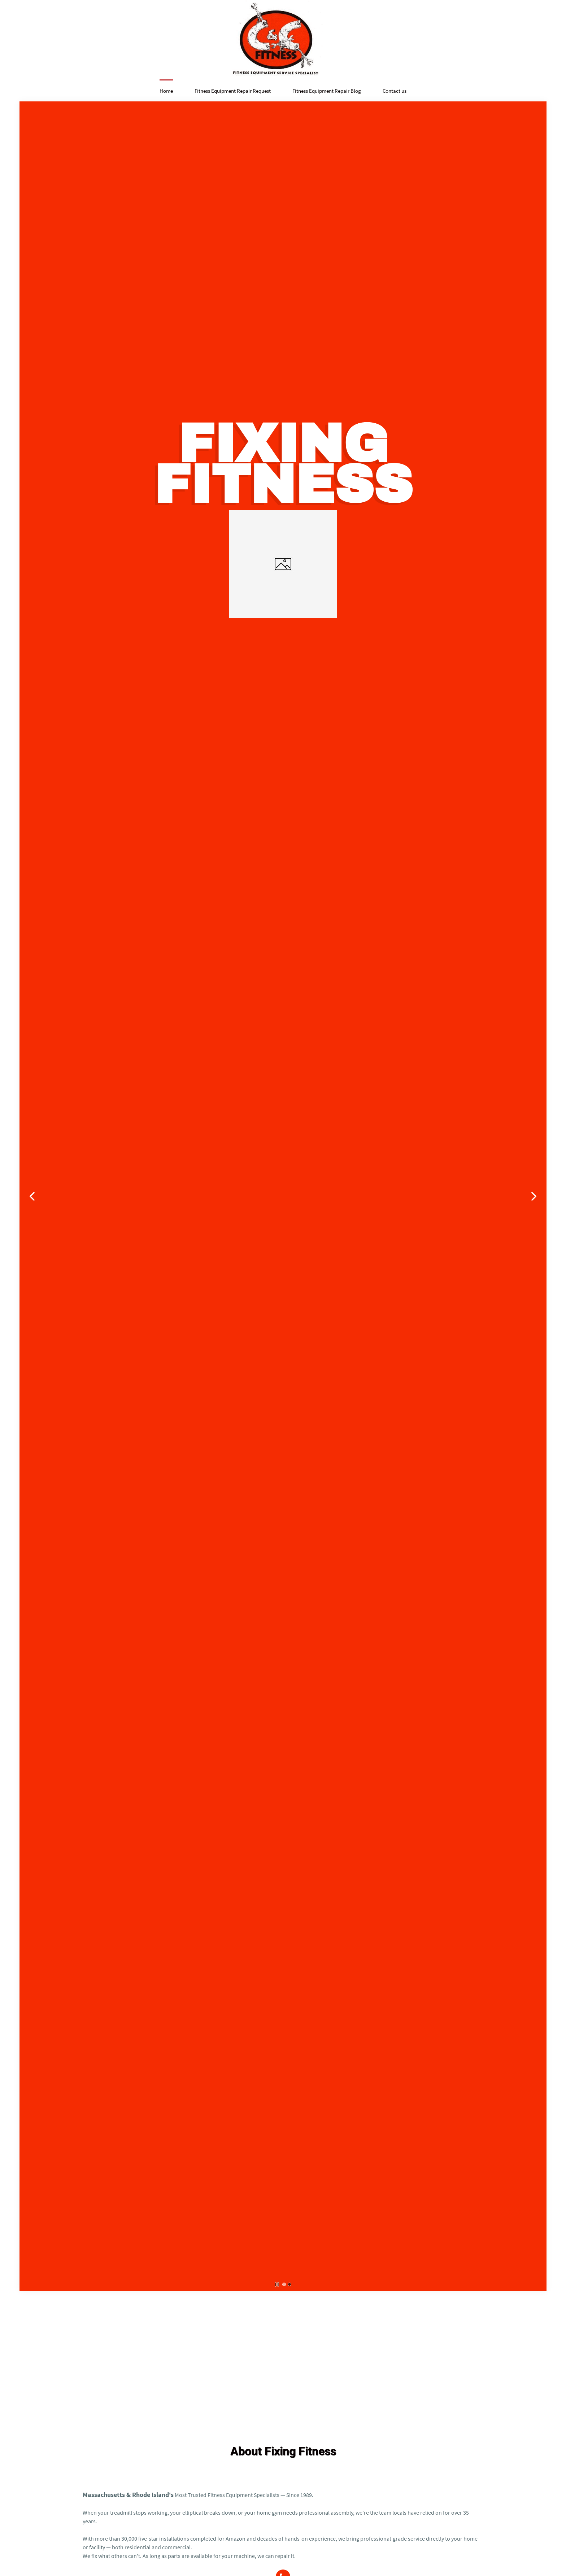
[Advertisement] (283, 2349)
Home (166, 90)
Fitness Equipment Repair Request (233, 90)
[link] (283, 514)
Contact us (394, 90)
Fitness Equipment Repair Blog (326, 90)
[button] (32, 1196)
